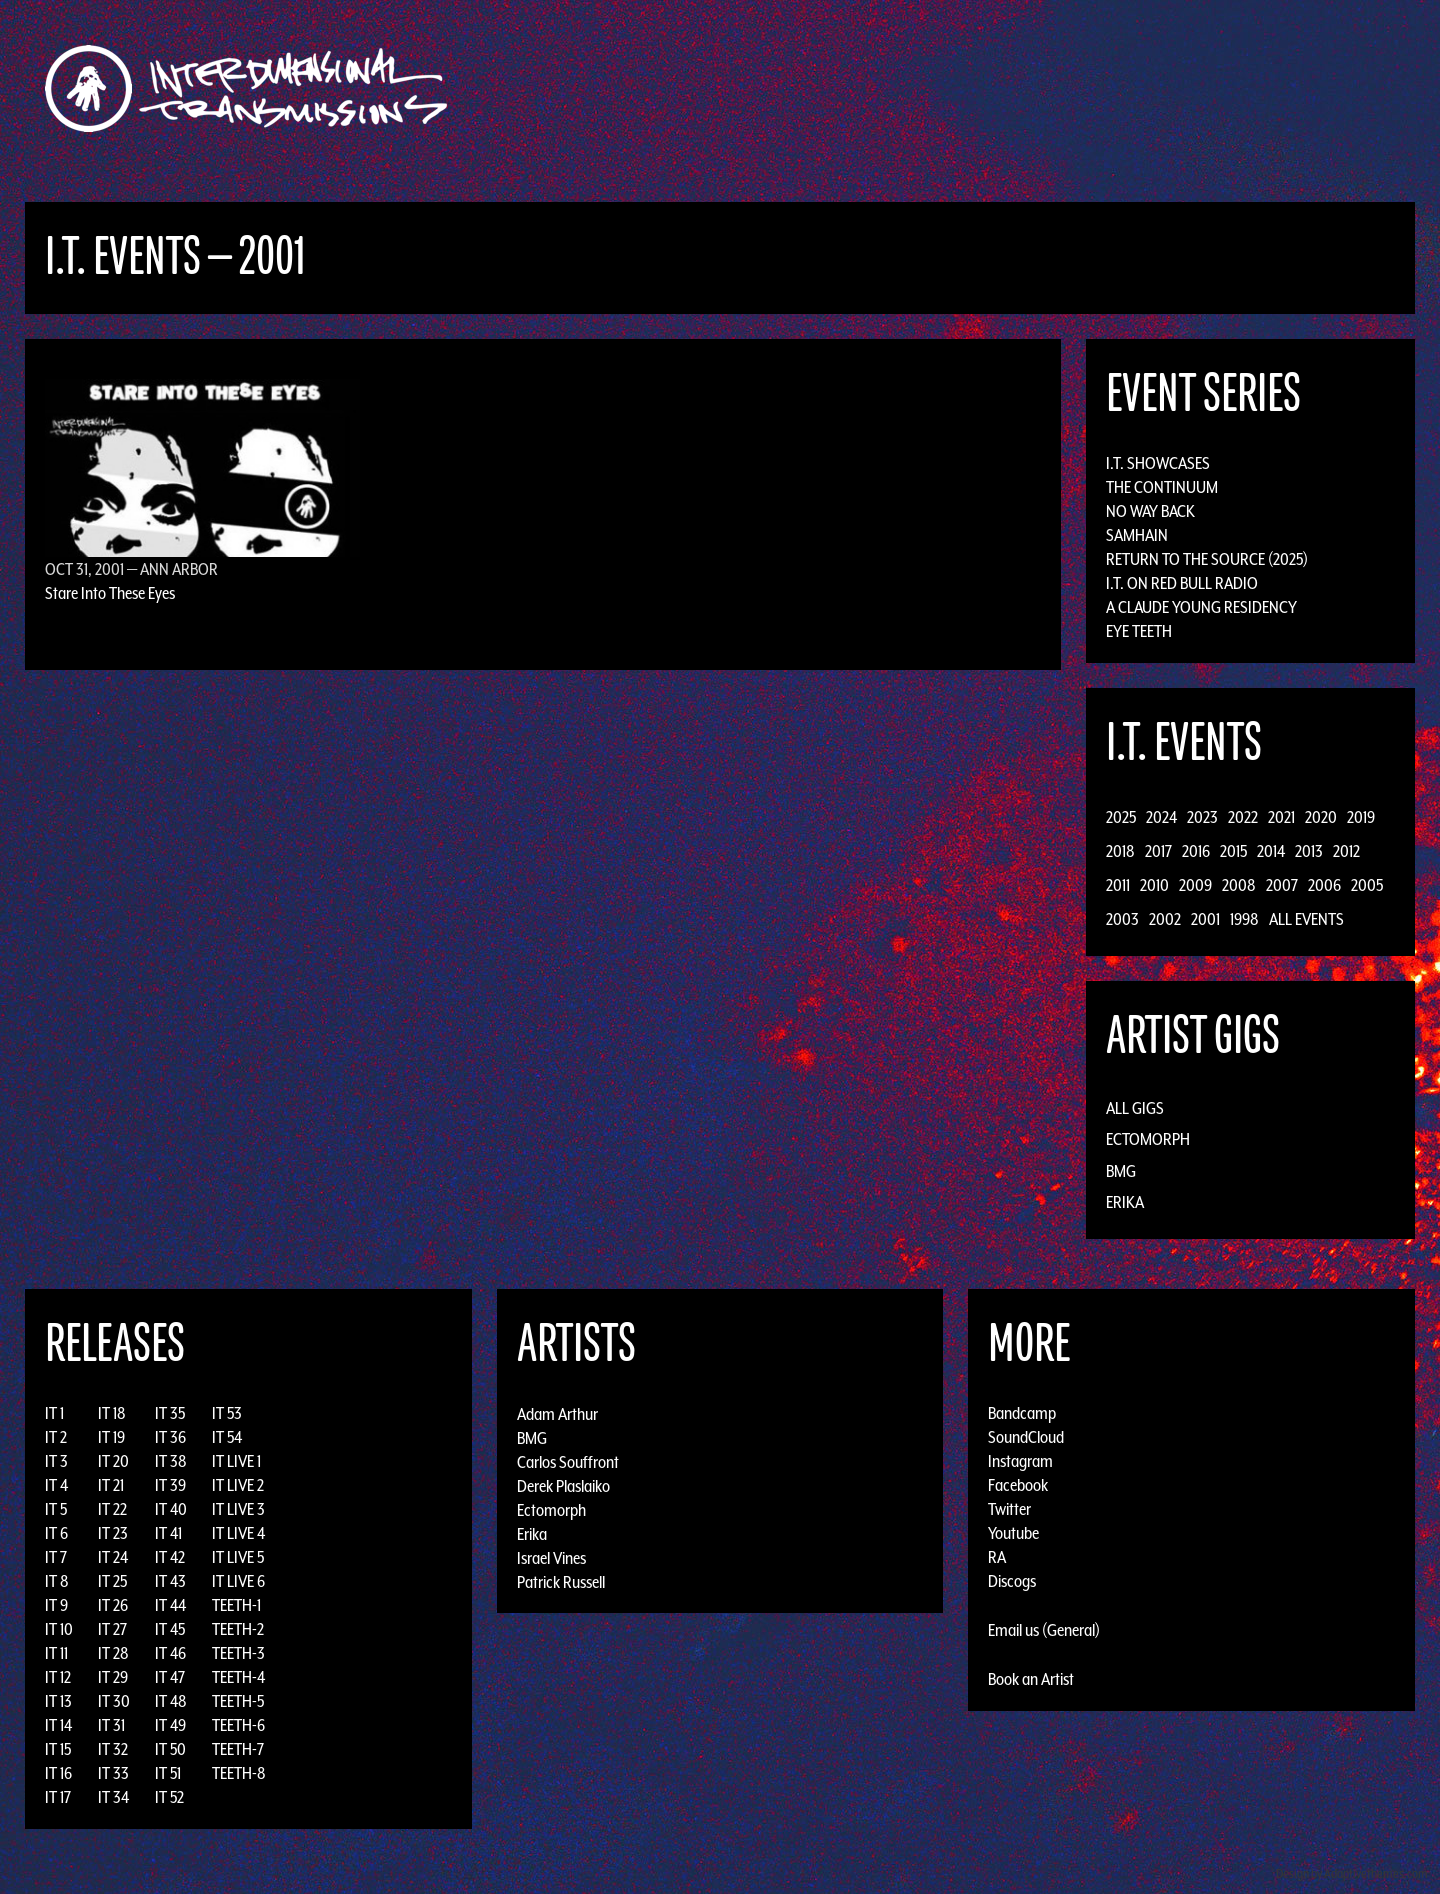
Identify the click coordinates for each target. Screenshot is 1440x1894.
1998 (1244, 919)
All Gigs (1135, 1108)
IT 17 (58, 1797)
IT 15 (58, 1749)
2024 (1161, 817)
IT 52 (169, 1797)
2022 (1243, 817)
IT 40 (171, 1509)
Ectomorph (1148, 1139)
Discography (789, 88)
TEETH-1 (236, 1605)
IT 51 (168, 1773)
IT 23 (113, 1533)
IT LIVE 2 (238, 1485)
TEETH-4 (238, 1677)
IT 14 (58, 1725)
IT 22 (112, 1509)
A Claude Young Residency (1201, 607)
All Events (1306, 919)
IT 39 (170, 1485)
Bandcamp (1022, 1413)
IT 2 (56, 1437)
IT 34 (113, 1797)
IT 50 (170, 1749)
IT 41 (168, 1533)
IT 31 (111, 1725)
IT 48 (171, 1701)
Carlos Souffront (568, 1461)
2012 (1346, 851)
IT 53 (227, 1413)
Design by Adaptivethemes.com (1352, 1873)
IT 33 (113, 1773)
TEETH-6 (238, 1725)
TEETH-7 (238, 1749)
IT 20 (113, 1461)
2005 (1367, 885)
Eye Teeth (1139, 631)
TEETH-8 (239, 1773)
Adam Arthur (557, 1413)
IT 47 (170, 1677)
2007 (1282, 885)
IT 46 (170, 1653)
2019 (1361, 817)
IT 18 (112, 1413)
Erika (1125, 1202)
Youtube (1013, 1533)
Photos (1083, 88)
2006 (1324, 885)
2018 (1120, 851)
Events (955, 88)
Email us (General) (1044, 1630)
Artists (883, 88)
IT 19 (111, 1437)
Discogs (1012, 1581)
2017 (1158, 851)
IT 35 (170, 1413)
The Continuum (1162, 487)
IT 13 (58, 1701)
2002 (1165, 919)
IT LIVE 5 (238, 1557)
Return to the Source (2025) (1207, 559)
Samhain (1137, 535)
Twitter (1009, 1509)
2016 (1196, 851)
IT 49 (170, 1725)
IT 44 (170, 1605)
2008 (1239, 885)
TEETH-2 (238, 1629)
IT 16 (58, 1773)
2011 (1118, 885)
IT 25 (112, 1581)
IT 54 (227, 1437)
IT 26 (113, 1605)
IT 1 (54, 1413)
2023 (1202, 817)
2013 (1309, 851)
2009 (1195, 885)
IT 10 (59, 1629)
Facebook (1018, 1485)
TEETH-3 (238, 1653)
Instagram (1020, 1461)
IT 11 (56, 1653)
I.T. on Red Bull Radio (1182, 583)
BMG (1121, 1171)
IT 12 (58, 1677)
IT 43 (170, 1581)
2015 (1233, 851)
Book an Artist (1031, 1679)
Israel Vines (551, 1557)
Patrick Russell (561, 1581)
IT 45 (170, 1629)
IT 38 (171, 1461)
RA (997, 1557)
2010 (1154, 885)
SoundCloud (1026, 1437)
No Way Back (1150, 511)
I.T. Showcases (1158, 463)
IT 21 (111, 1485)
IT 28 (113, 1653)
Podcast (1159, 88)
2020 (1321, 817)
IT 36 (170, 1437)
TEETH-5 (238, 1701)
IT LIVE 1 (236, 1461)
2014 (1271, 851)
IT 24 (113, 1557)
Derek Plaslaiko (563, 1485)
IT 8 (57, 1581)
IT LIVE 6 (238, 1581)
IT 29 (113, 1677)
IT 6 (56, 1533)
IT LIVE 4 (238, 1533)
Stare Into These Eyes (110, 593)
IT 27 (112, 1629)
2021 (1281, 817)
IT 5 (56, 1509)
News (1019, 88)
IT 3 (56, 1461)
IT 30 (114, 1701)
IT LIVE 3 (238, 1509)
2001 (1205, 919)
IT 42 (170, 1557)
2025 (1121, 817)
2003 (1122, 919)
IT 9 (56, 1605)
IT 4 (56, 1485)
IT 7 (56, 1557)
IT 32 (113, 1749)
